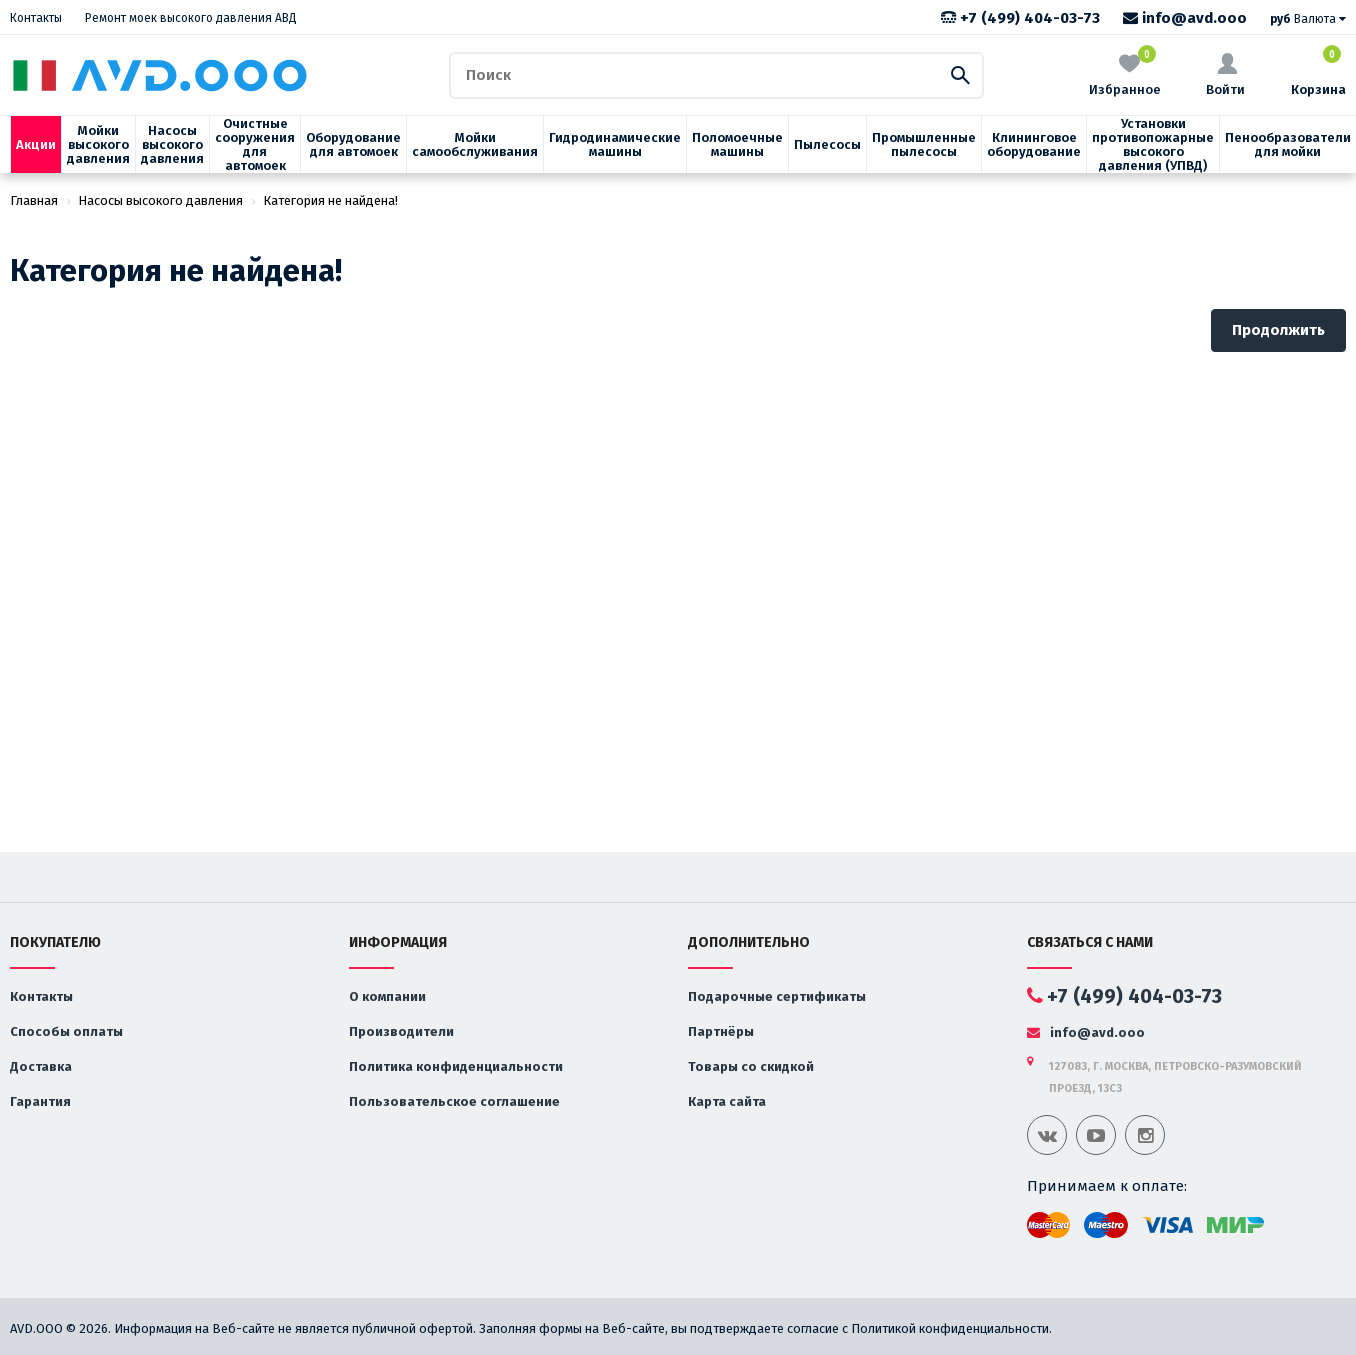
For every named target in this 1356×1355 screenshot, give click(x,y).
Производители (401, 1031)
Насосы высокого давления (160, 200)
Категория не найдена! (330, 200)
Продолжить (1278, 330)
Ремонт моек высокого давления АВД (191, 18)
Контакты (36, 18)
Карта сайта (727, 1101)
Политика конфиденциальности (456, 1066)
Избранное (1125, 73)
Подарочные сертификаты (777, 996)
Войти (1225, 75)
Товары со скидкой (751, 1066)
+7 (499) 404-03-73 (1020, 18)
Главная (34, 200)
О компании (387, 996)
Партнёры (721, 1031)
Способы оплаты (66, 1031)
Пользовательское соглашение (454, 1101)
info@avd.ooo (1185, 18)
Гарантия (40, 1101)
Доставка (41, 1066)
